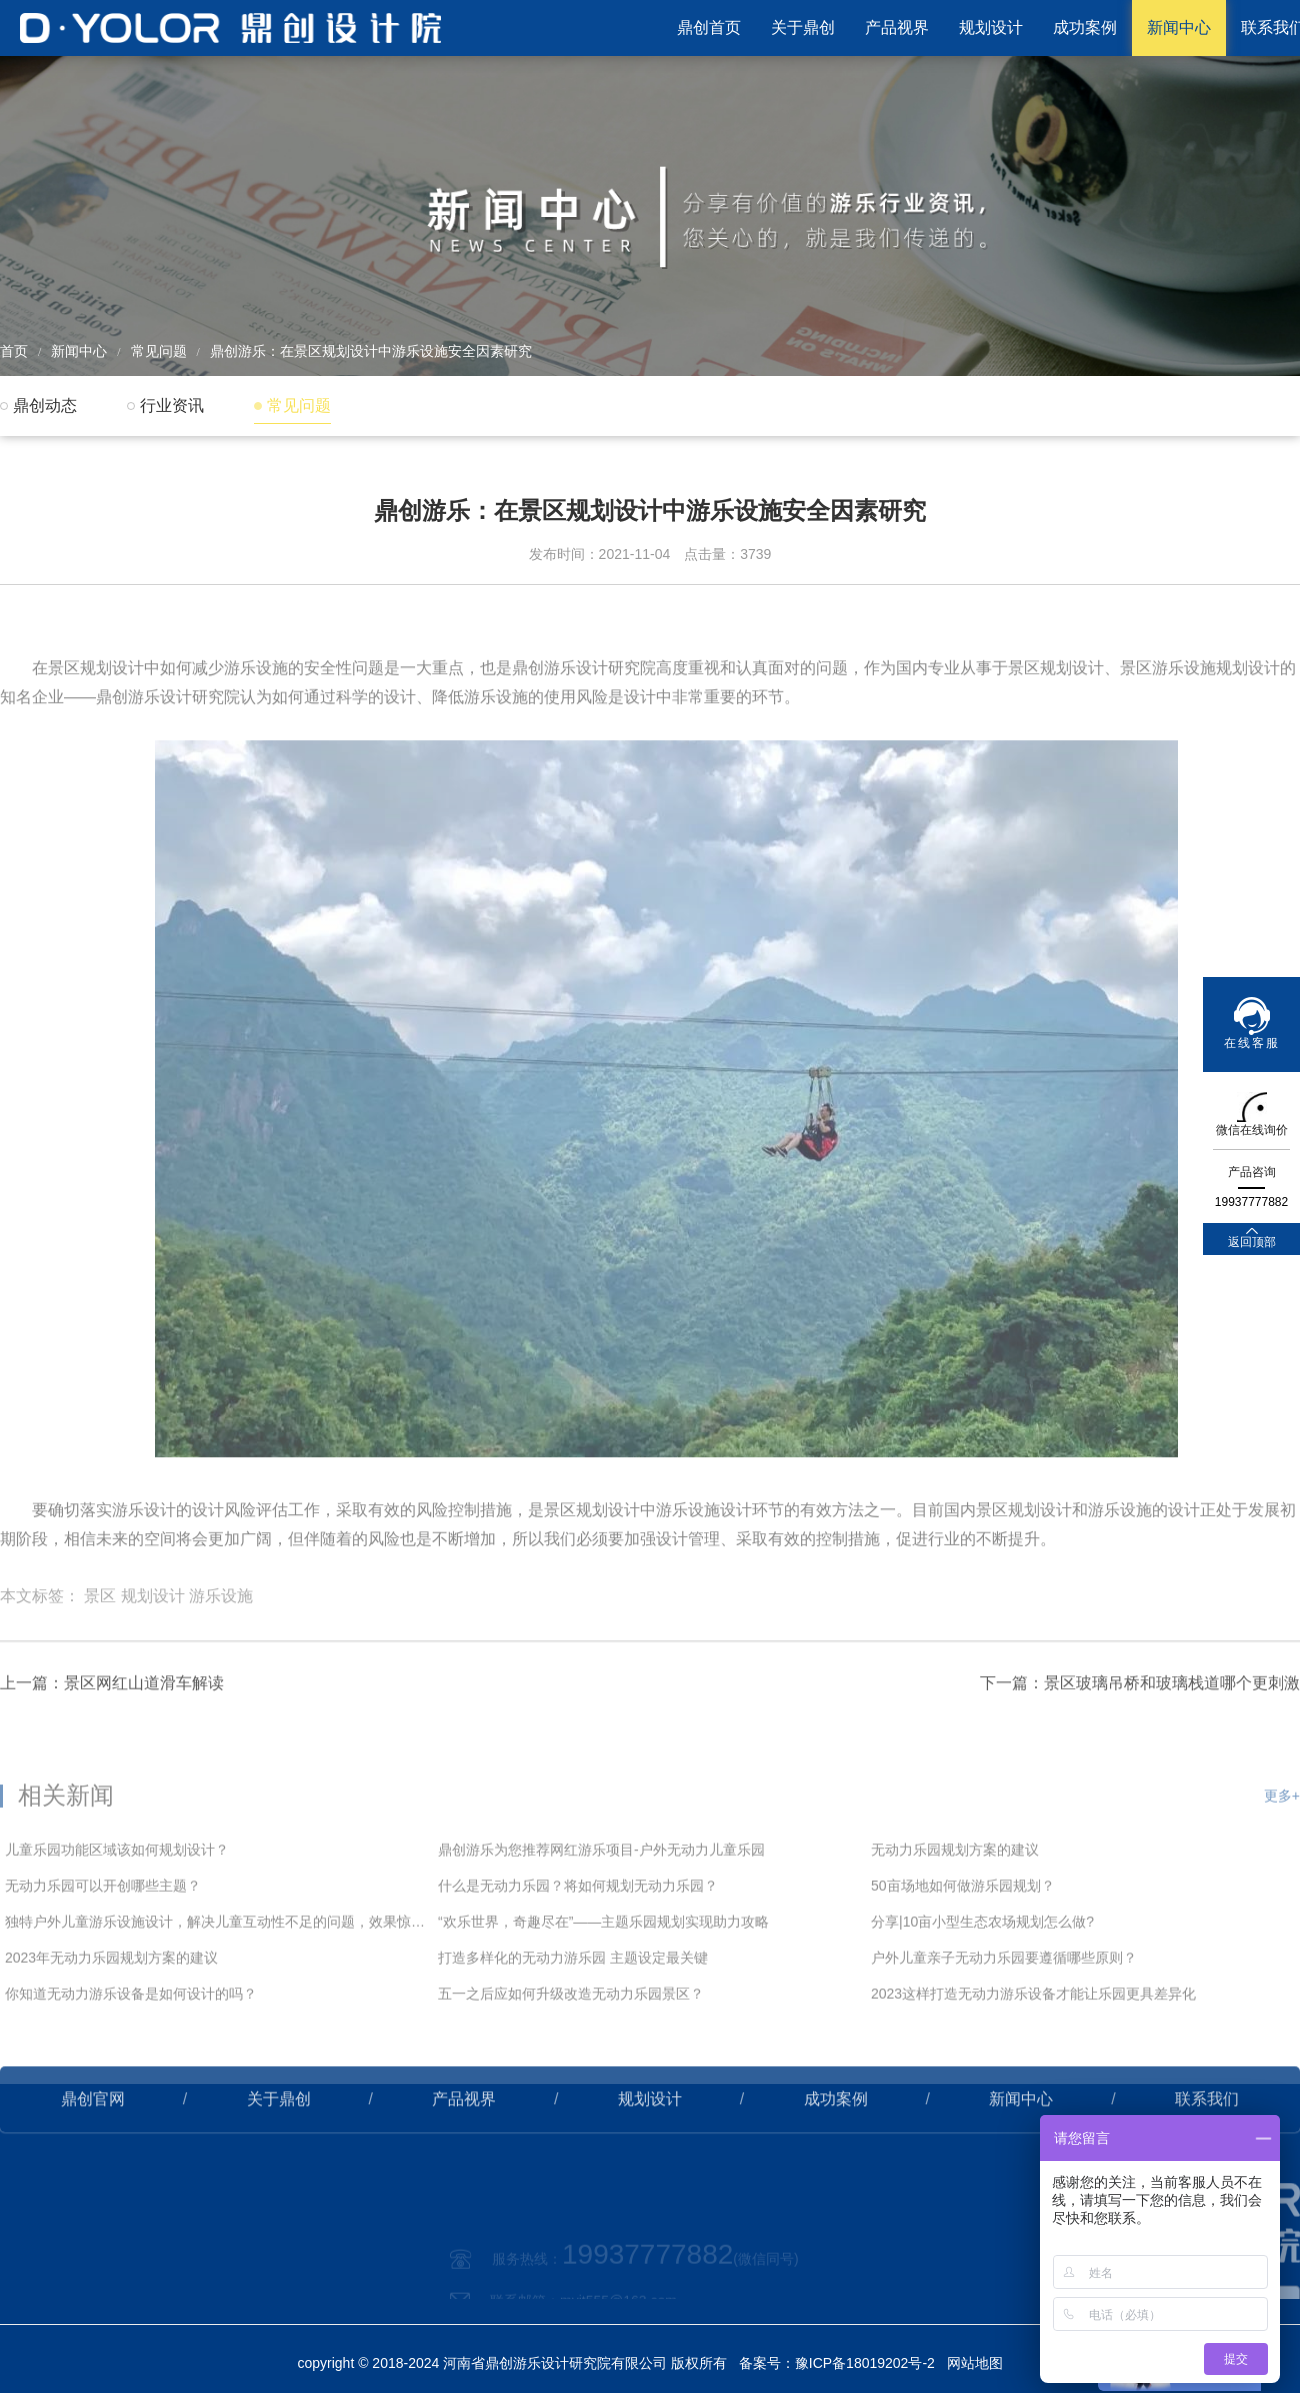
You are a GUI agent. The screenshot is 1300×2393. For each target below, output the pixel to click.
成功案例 (1085, 27)
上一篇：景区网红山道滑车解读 (112, 1740)
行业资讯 (172, 405)
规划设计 (991, 27)
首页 (14, 351)
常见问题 (159, 351)
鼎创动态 (45, 405)
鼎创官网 (93, 2156)
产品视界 (897, 27)
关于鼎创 (803, 27)
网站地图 (975, 2363)
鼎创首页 (709, 27)
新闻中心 (1179, 27)
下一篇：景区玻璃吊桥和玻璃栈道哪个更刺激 (1140, 1740)
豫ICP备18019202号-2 (865, 2363)
